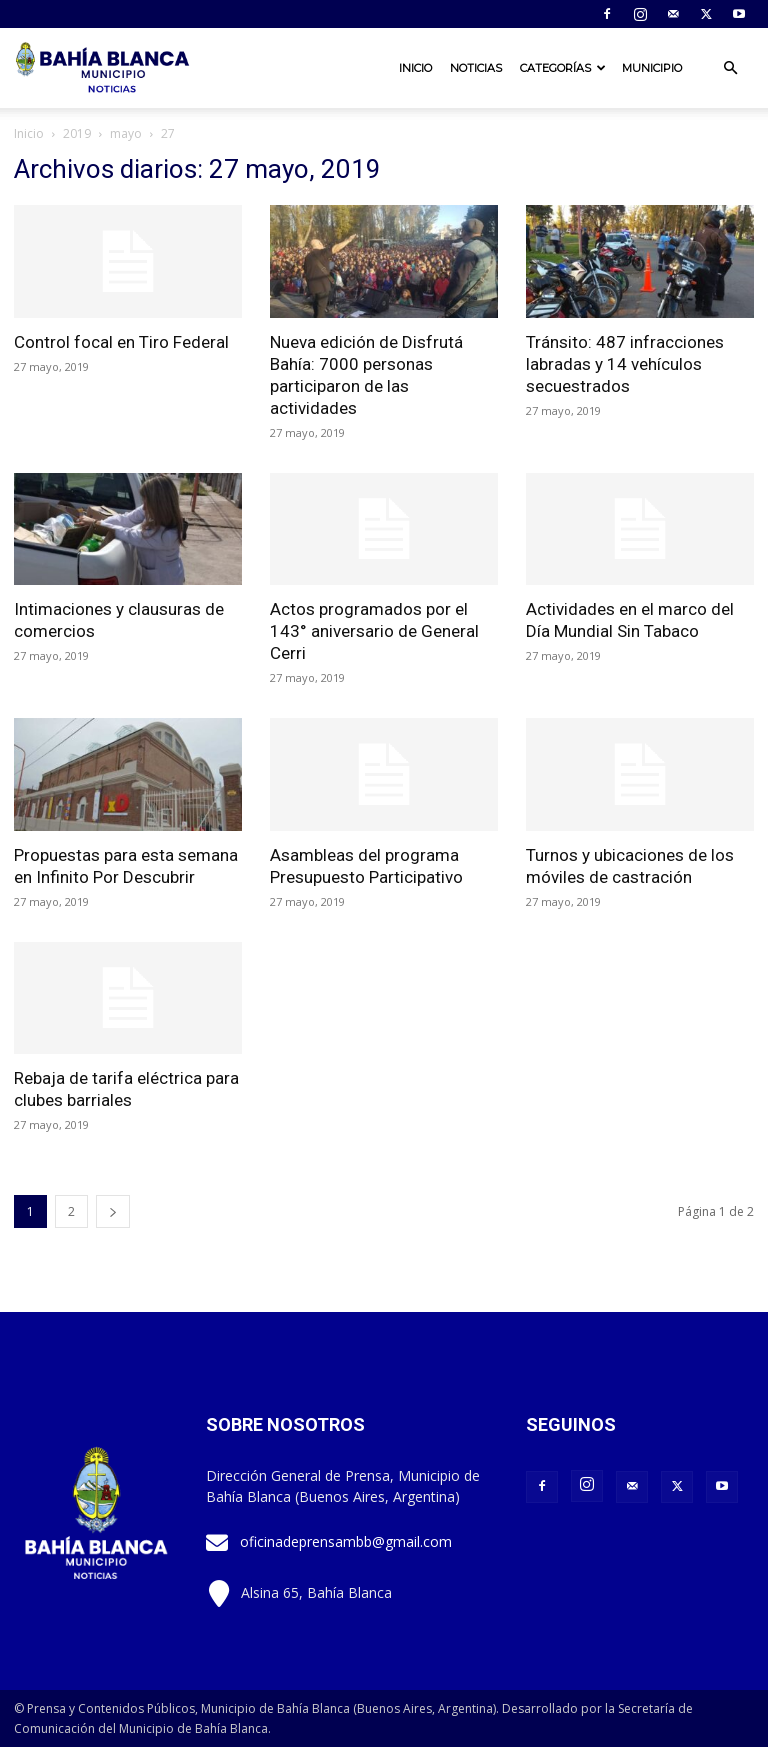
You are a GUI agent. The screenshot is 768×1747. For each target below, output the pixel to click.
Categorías (563, 68)
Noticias (476, 68)
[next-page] (113, 1211)
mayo (126, 133)
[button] (730, 68)
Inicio (415, 68)
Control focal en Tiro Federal (121, 342)
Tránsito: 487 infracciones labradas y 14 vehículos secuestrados (625, 364)
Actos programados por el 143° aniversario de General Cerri (374, 631)
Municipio (652, 68)
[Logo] (104, 68)
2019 (77, 133)
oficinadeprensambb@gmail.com (346, 1541)
